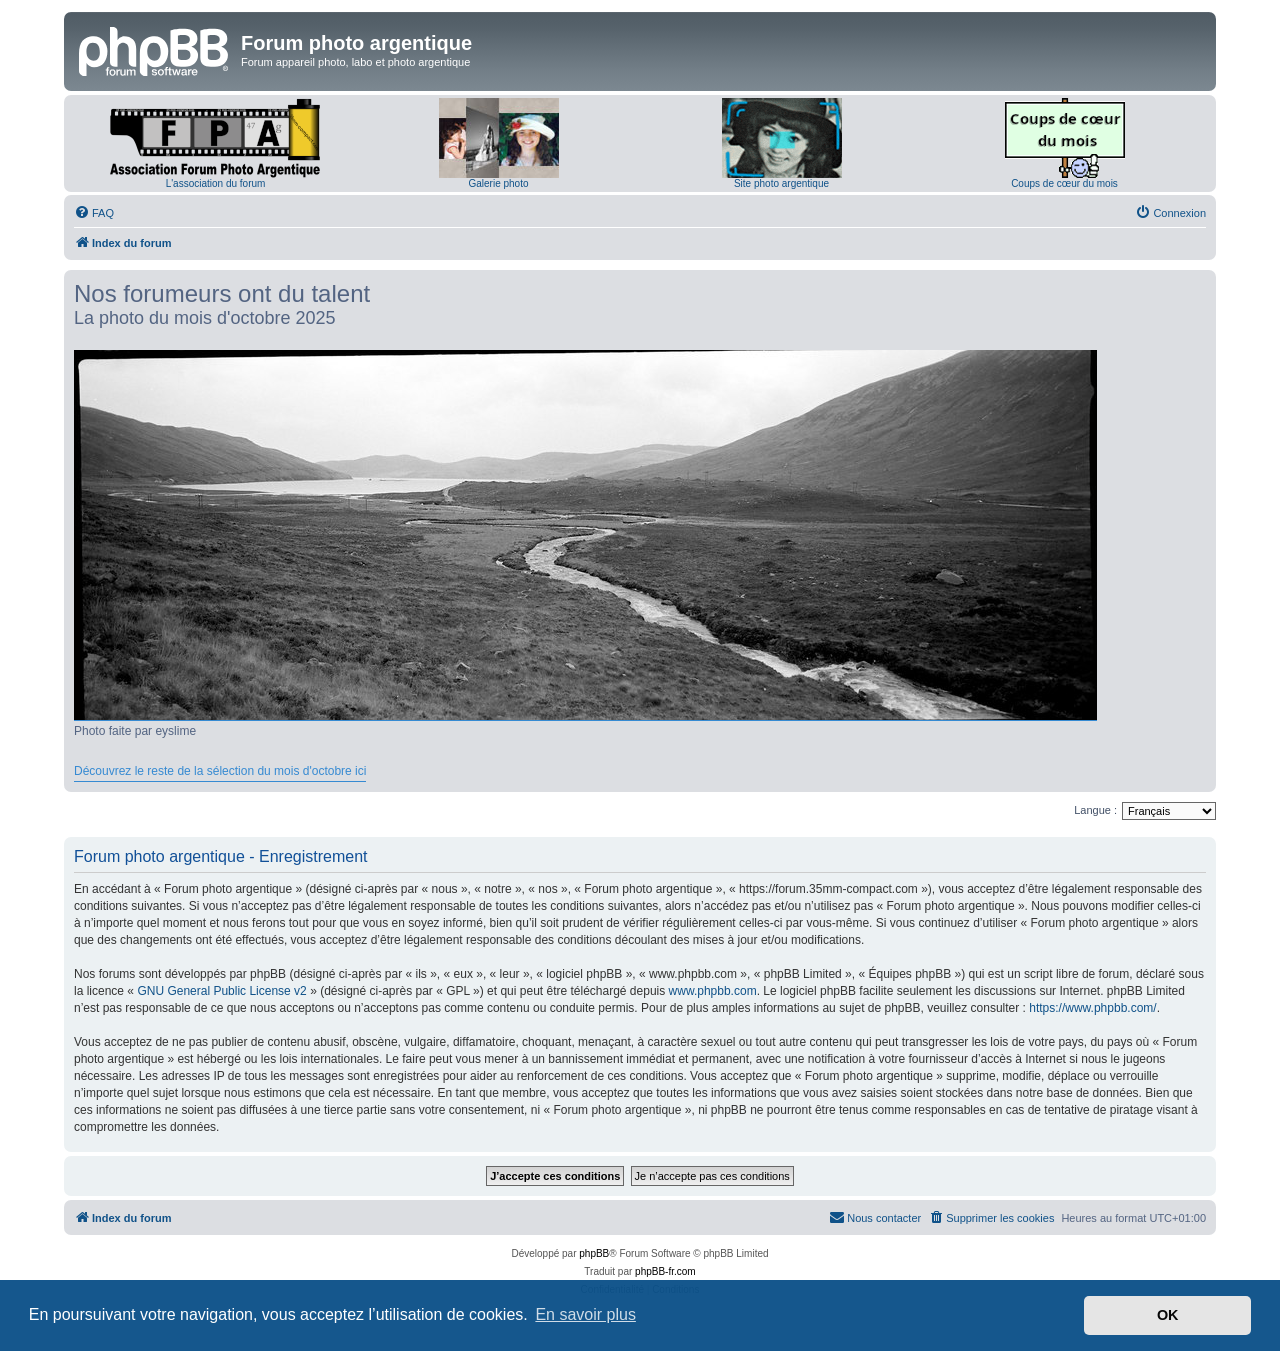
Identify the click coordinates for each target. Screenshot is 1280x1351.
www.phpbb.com (713, 991)
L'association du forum (216, 183)
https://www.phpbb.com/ (1092, 1008)
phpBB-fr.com (665, 1271)
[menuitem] (94, 213)
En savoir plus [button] (585, 1314)
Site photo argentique (781, 183)
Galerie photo (498, 183)
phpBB (594, 1253)
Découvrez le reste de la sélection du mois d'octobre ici (220, 771)
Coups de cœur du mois (1064, 183)
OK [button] (1168, 1315)
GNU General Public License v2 (221, 991)
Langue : (1095, 810)
